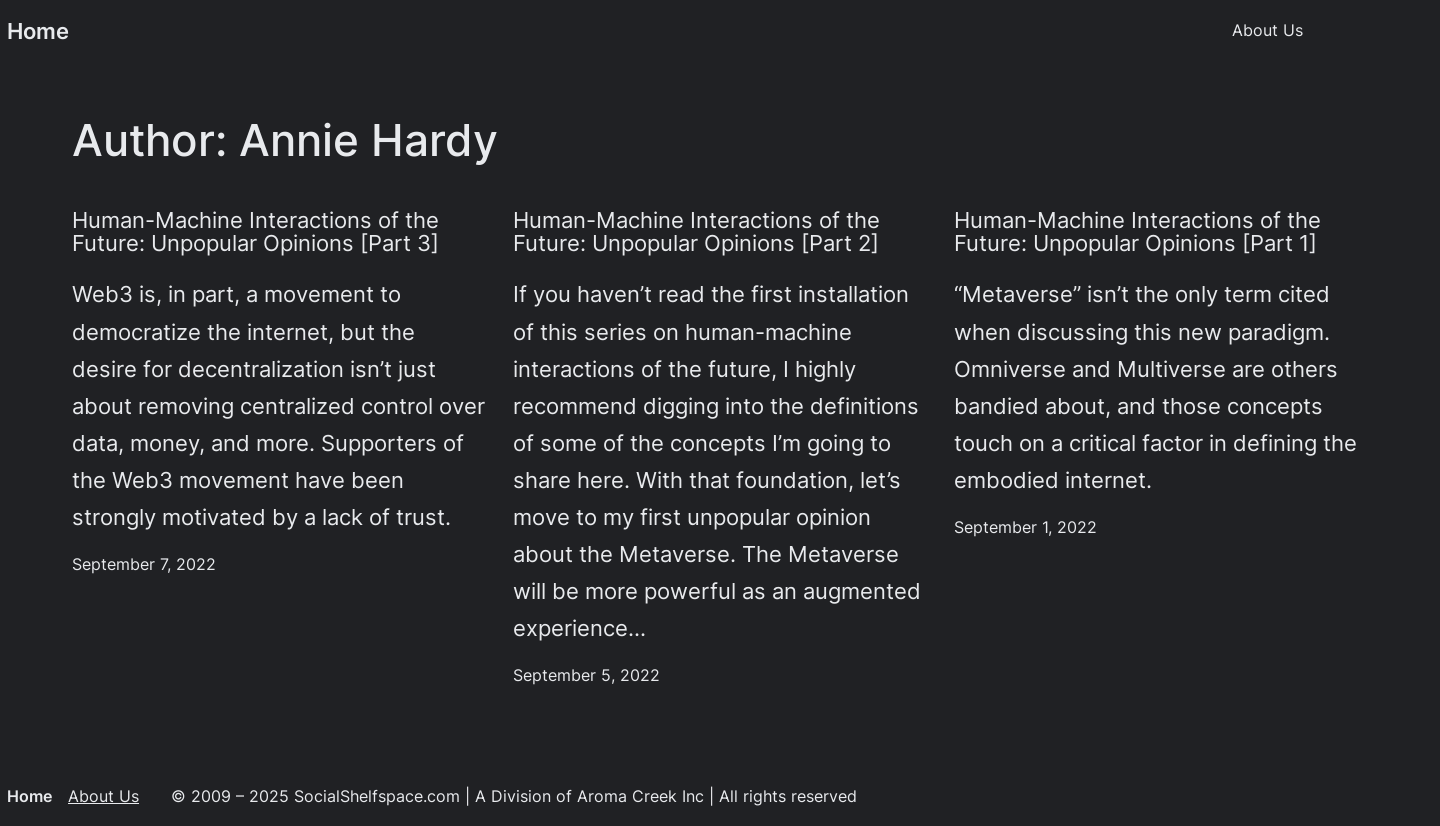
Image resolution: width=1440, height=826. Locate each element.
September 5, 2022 (586, 675)
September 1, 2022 (1025, 527)
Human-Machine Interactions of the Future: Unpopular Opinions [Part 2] (696, 233)
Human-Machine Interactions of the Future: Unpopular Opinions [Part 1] (1137, 233)
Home (38, 31)
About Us (103, 796)
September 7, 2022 (144, 564)
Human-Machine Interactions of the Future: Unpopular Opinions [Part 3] (255, 233)
